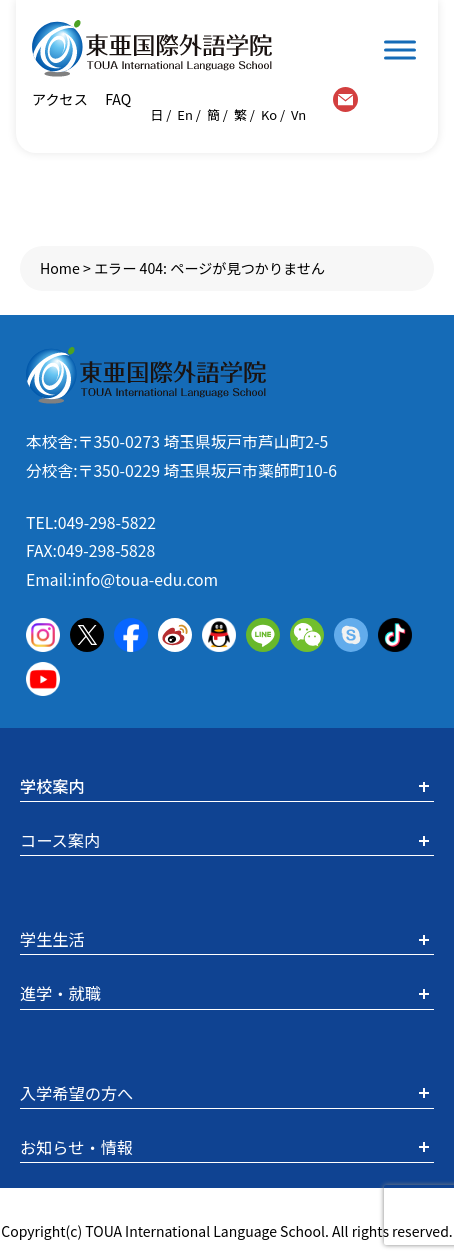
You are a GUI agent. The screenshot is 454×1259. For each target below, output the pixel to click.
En (185, 114)
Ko (269, 114)
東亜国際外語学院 (152, 48)
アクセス (60, 99)
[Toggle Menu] (400, 49)
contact (345, 99)
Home (60, 268)
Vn (298, 114)
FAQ (116, 99)
